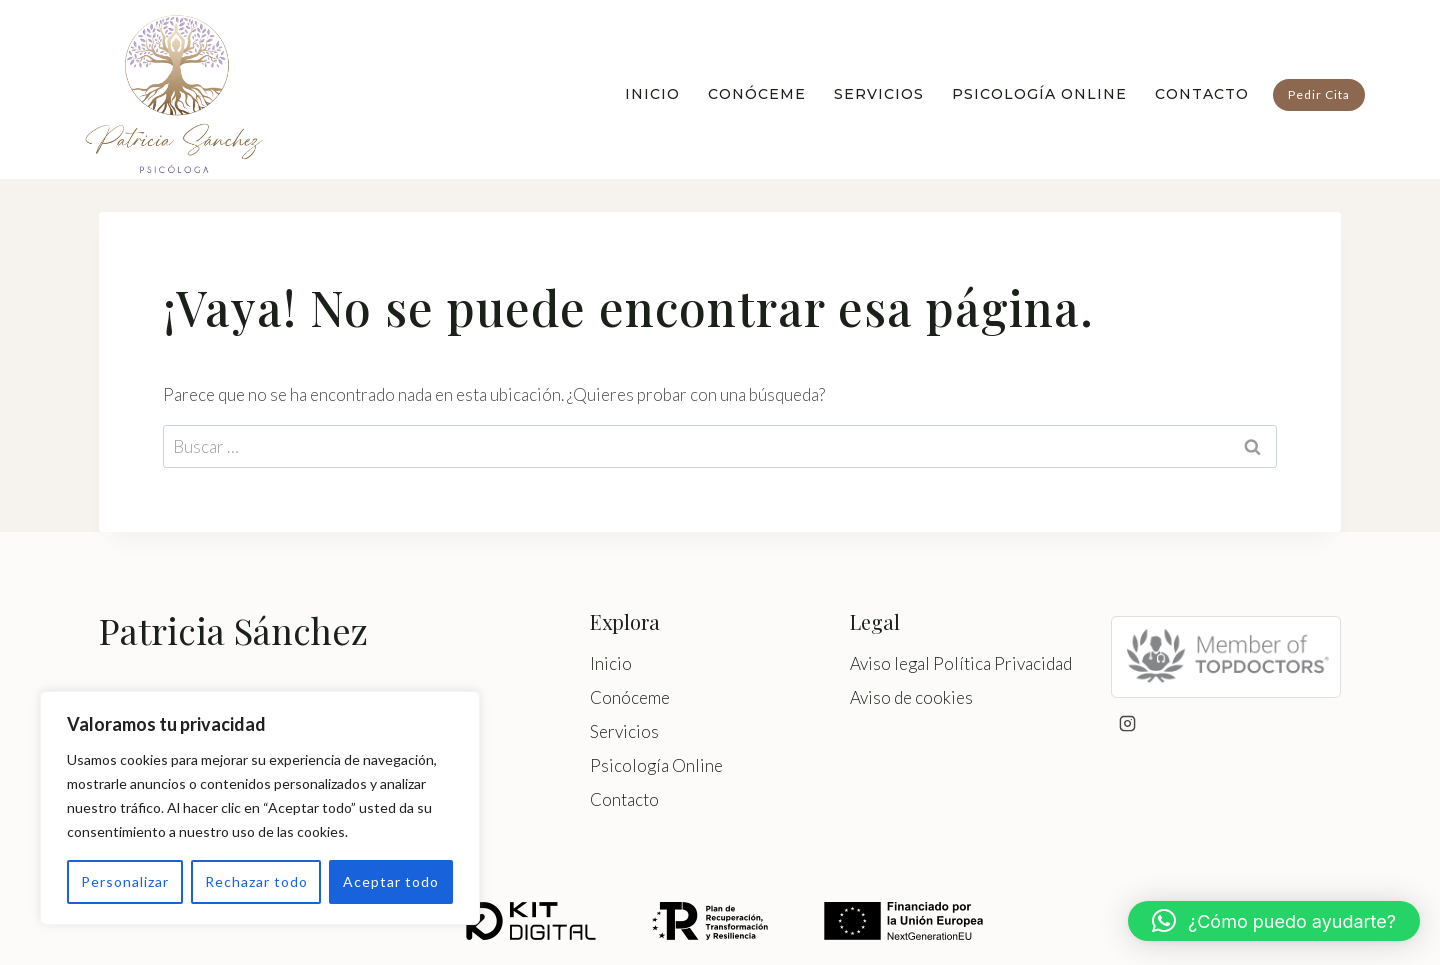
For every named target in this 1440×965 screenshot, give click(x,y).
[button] (1274, 921)
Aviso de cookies (911, 697)
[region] (260, 808)
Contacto (1202, 94)
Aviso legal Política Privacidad (961, 663)
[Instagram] (1128, 724)
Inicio (652, 94)
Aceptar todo (391, 881)
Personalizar (125, 881)
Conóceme (757, 94)
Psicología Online (1039, 94)
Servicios (879, 94)
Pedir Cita (1319, 94)
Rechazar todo (256, 881)
